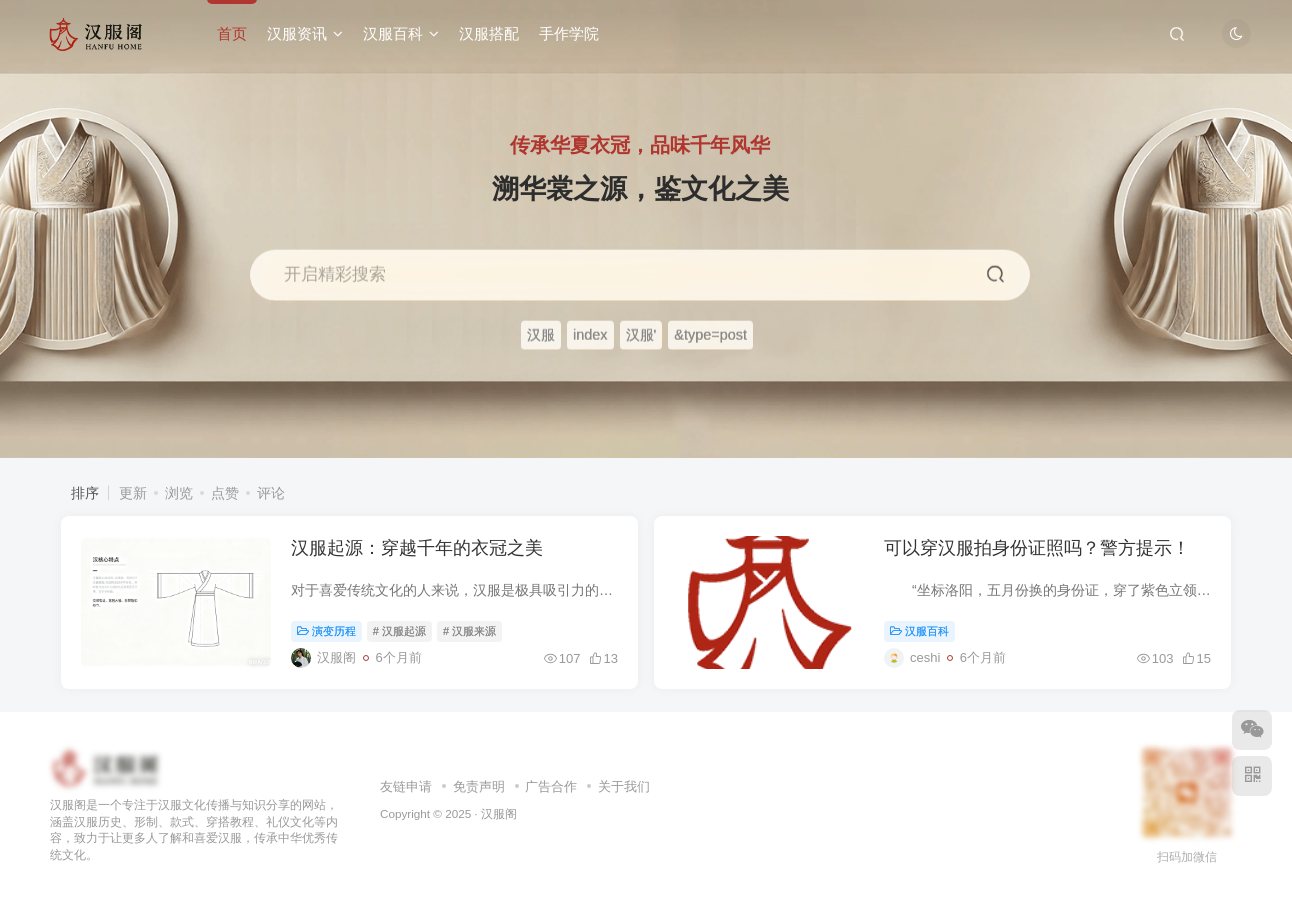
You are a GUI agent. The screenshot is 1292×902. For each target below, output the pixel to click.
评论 (271, 493)
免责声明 (479, 786)
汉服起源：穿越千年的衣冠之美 (417, 548)
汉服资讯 (305, 33)
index (590, 335)
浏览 (179, 493)
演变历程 (326, 631)
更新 (133, 493)
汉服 (541, 335)
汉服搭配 (489, 33)
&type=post (710, 335)
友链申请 (406, 786)
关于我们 (624, 786)
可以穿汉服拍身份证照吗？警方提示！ (1037, 548)
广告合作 (551, 786)
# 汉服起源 (399, 631)
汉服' (641, 335)
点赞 (225, 493)
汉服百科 (401, 33)
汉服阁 (499, 813)
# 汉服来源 (469, 631)
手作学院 (569, 33)
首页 (232, 33)
